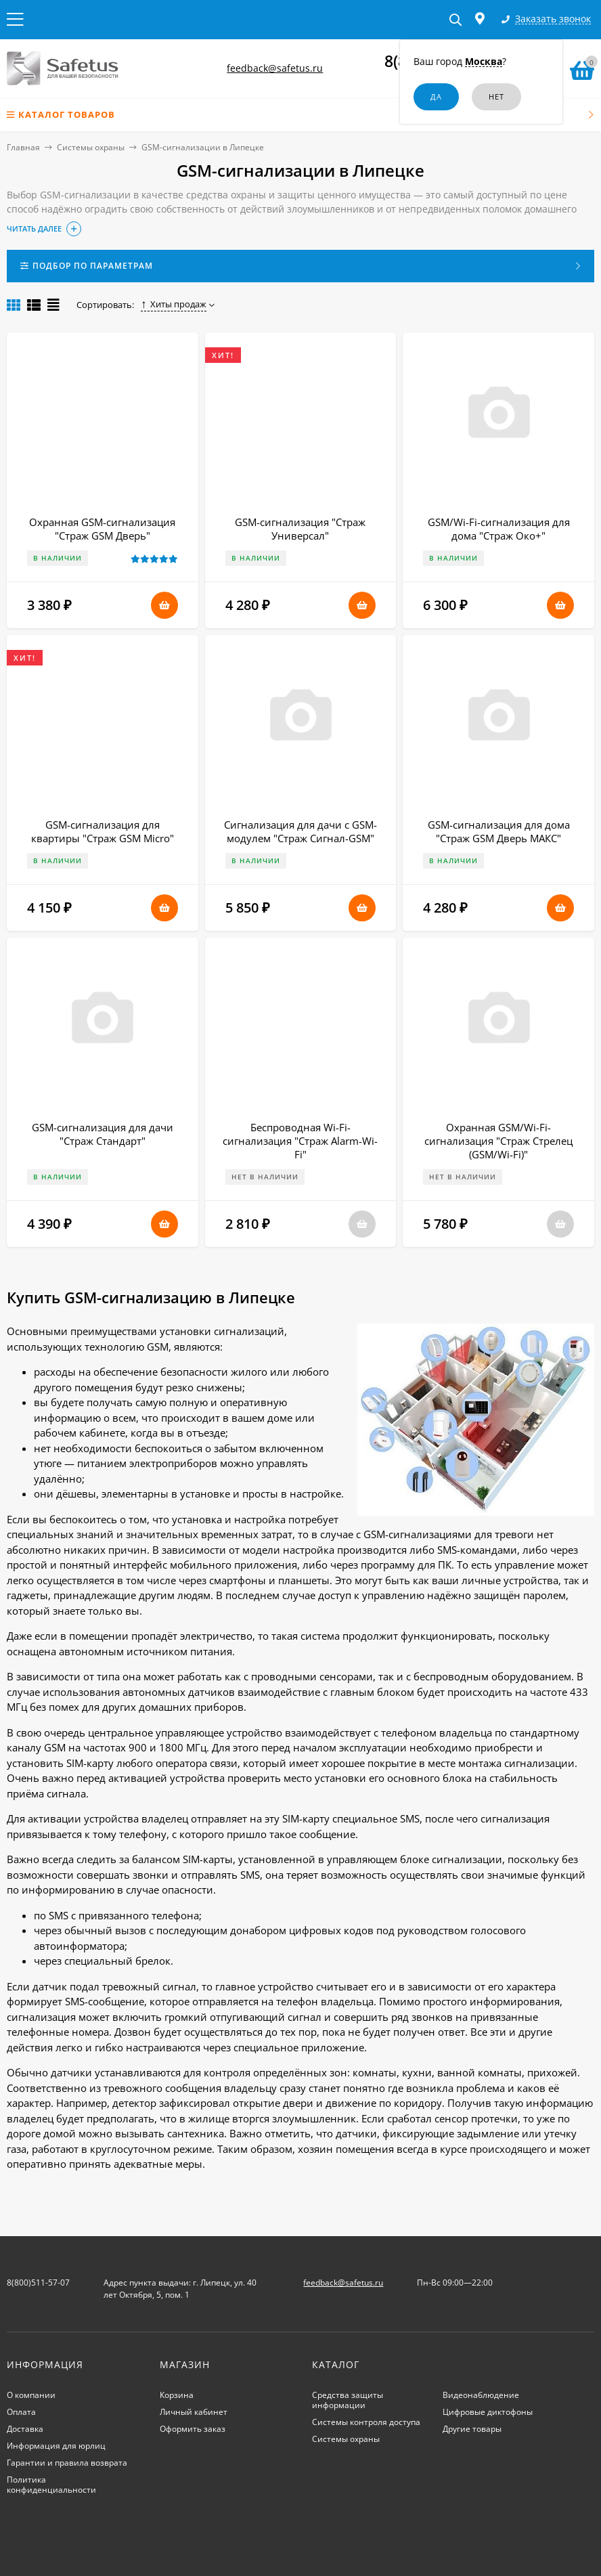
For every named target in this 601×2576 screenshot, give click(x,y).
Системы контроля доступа (366, 2422)
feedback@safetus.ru (275, 68)
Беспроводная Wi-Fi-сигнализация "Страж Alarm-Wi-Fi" (300, 1140)
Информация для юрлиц (56, 2445)
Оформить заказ (192, 2429)
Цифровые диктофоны (488, 2412)
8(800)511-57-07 (38, 2282)
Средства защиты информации (347, 2400)
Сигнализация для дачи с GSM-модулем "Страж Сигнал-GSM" (300, 831)
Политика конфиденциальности (51, 2484)
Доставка (25, 2429)
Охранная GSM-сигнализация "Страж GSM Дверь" (102, 528)
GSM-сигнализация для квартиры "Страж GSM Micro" (102, 831)
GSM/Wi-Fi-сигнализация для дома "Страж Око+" (499, 528)
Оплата (21, 2412)
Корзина (177, 2395)
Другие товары (472, 2429)
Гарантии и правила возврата (67, 2462)
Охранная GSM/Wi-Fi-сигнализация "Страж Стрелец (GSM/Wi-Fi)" (498, 1140)
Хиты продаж (173, 304)
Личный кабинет (193, 2412)
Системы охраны (91, 147)
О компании (31, 2395)
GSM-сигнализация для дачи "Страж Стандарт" (102, 1134)
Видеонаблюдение (481, 2395)
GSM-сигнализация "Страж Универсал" (300, 528)
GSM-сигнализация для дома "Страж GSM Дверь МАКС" (499, 831)
